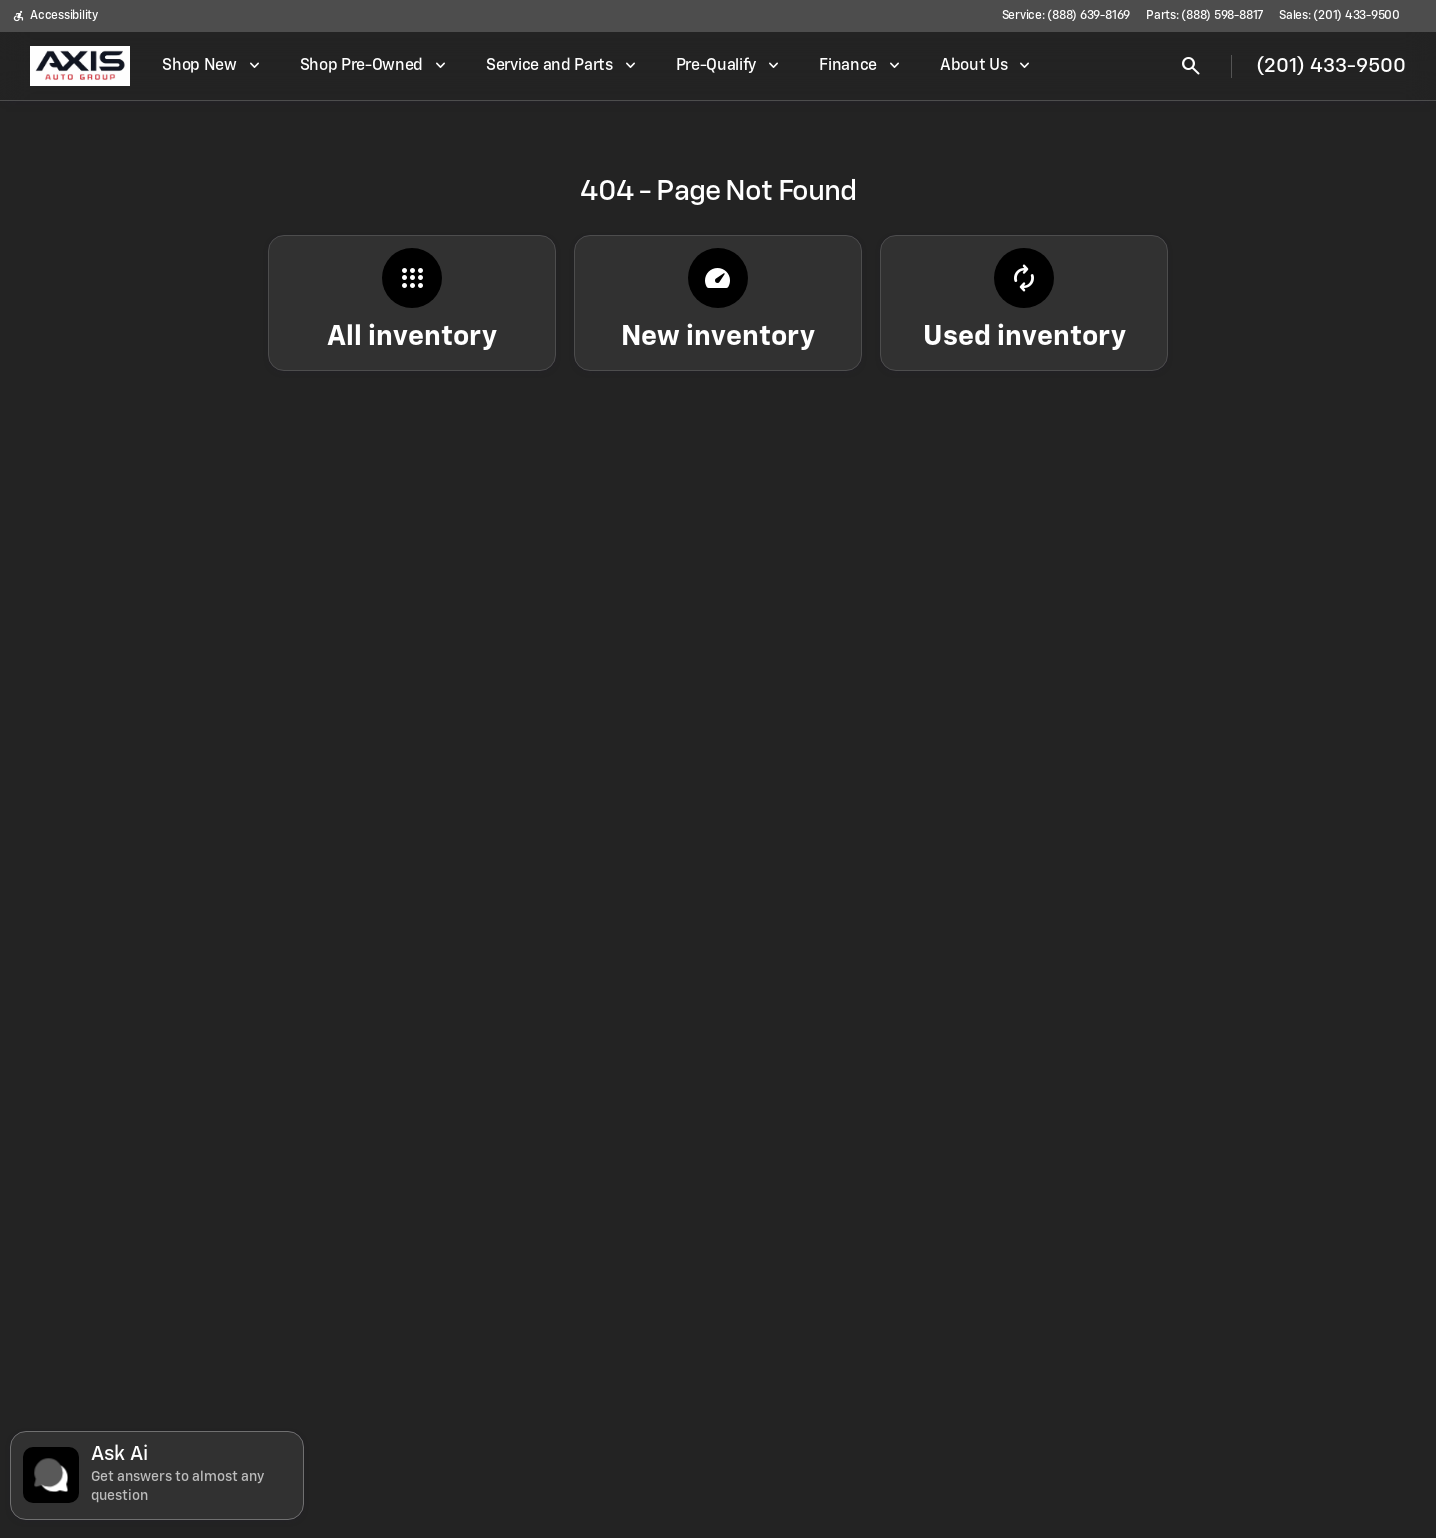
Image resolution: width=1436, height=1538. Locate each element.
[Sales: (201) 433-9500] (1339, 16)
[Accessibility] (55, 16)
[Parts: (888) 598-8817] (1204, 16)
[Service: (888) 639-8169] (1066, 16)
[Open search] (1191, 66)
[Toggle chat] (157, 1475)
